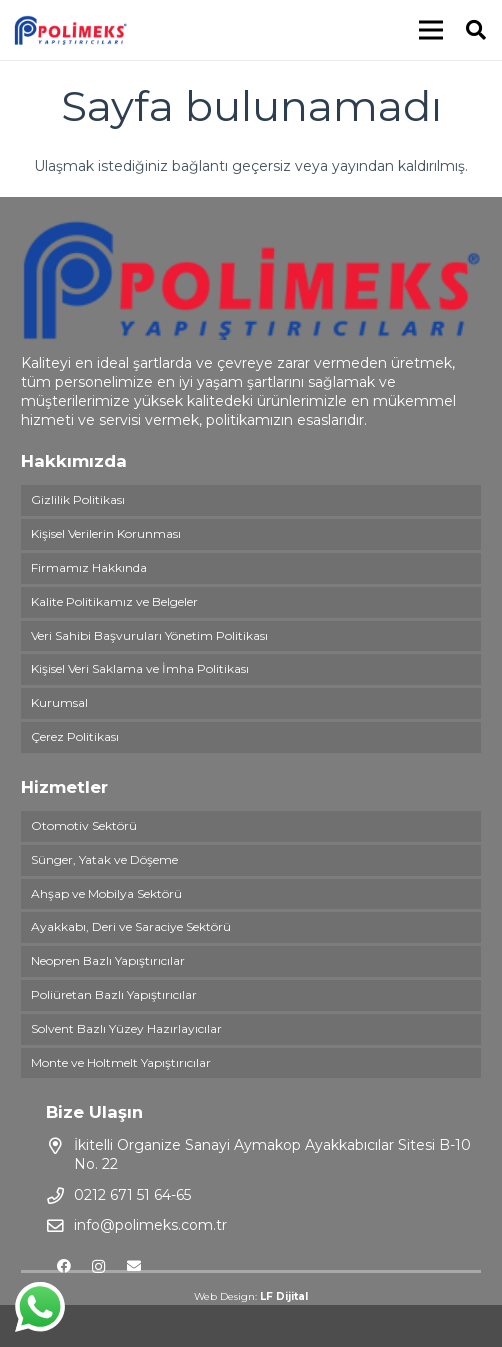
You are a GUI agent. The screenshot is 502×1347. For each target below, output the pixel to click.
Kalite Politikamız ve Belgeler (114, 601)
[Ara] (476, 30)
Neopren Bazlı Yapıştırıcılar (108, 960)
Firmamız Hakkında (89, 567)
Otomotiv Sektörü (84, 825)
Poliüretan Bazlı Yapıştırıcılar (114, 994)
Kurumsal (59, 702)
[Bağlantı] (70, 30)
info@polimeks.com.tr (150, 1225)
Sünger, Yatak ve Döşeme (104, 859)
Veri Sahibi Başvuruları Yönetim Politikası (149, 635)
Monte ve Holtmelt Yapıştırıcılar (121, 1062)
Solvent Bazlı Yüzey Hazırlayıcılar (126, 1028)
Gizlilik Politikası (78, 499)
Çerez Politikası (75, 736)
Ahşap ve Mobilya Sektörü (106, 893)
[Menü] (431, 30)
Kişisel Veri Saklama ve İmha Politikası (140, 668)
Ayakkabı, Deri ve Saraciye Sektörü (131, 926)
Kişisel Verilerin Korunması (106, 533)
